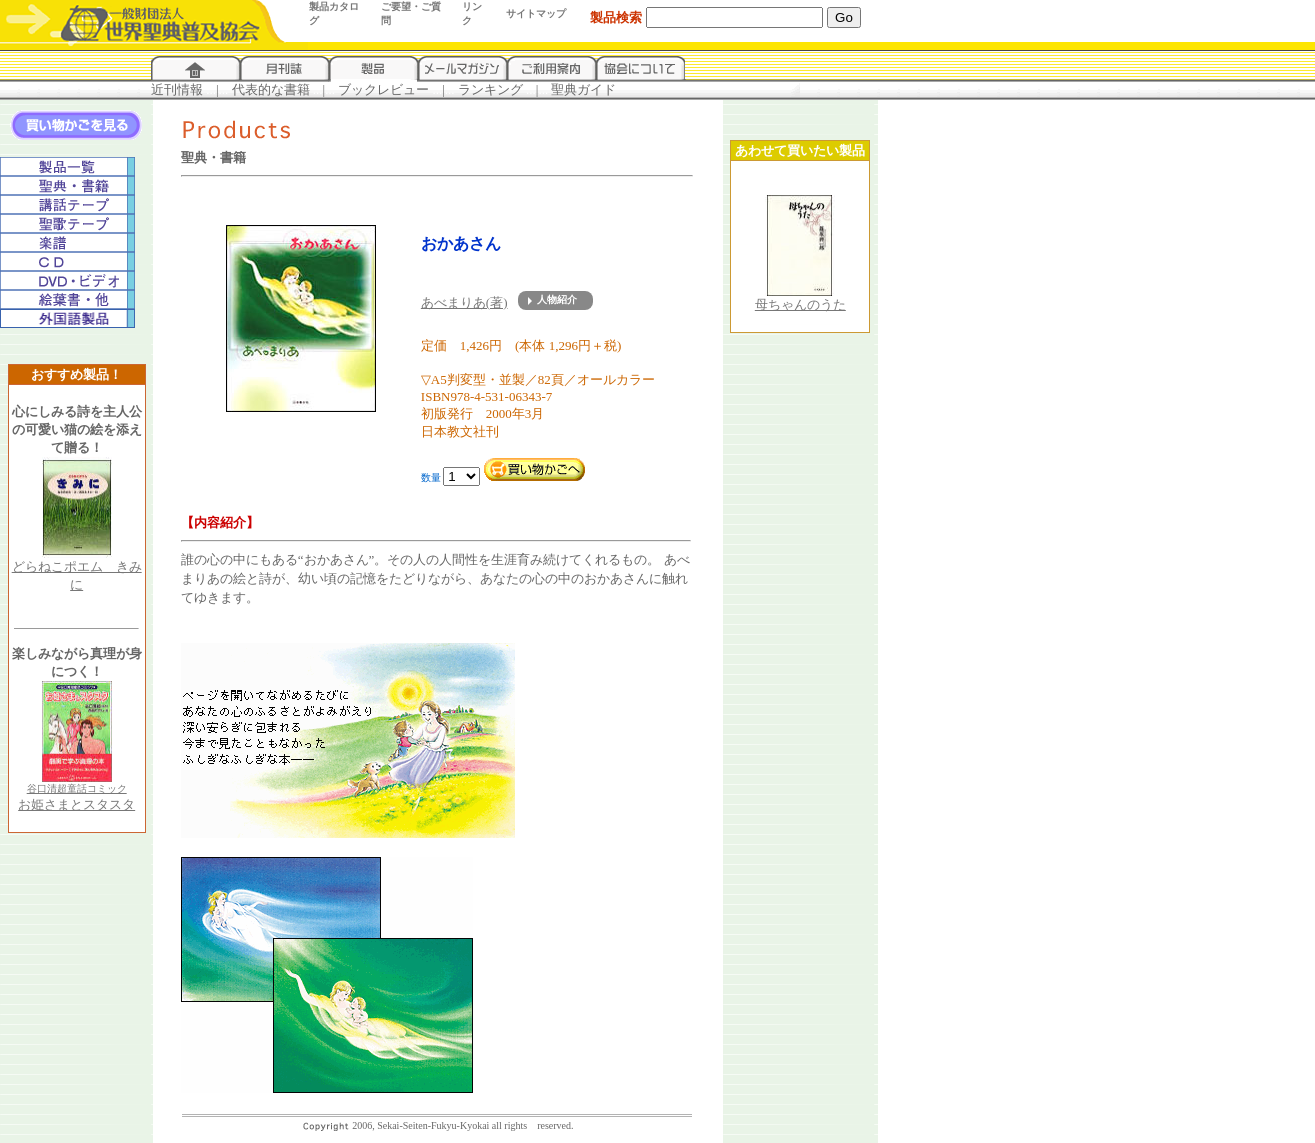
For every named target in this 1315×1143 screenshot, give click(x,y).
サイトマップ (536, 13)
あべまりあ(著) (464, 302)
